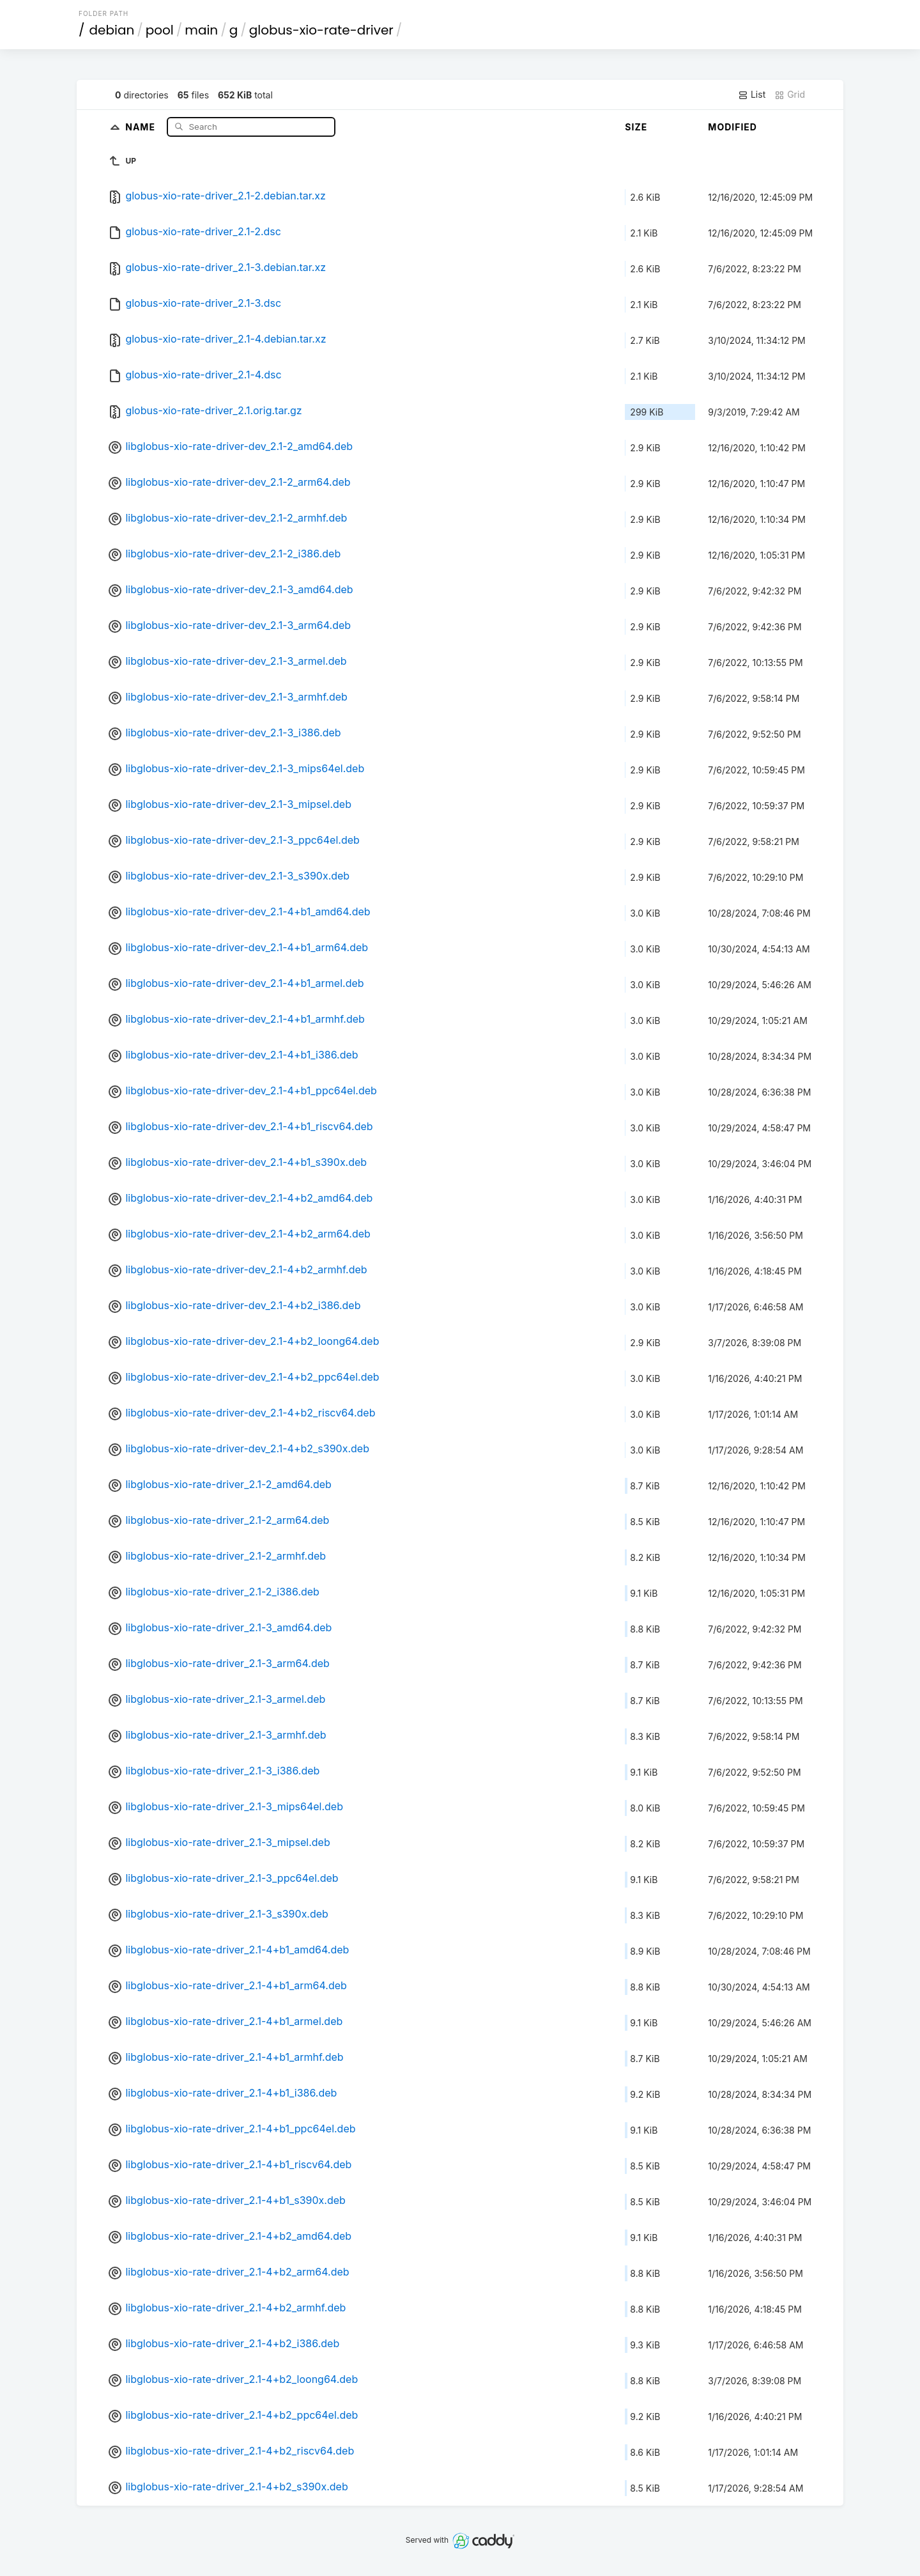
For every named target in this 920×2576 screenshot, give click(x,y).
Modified (732, 126)
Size (636, 126)
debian (112, 30)
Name (141, 126)
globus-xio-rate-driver (321, 30)
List (751, 94)
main (201, 30)
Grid (789, 94)
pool (160, 30)
